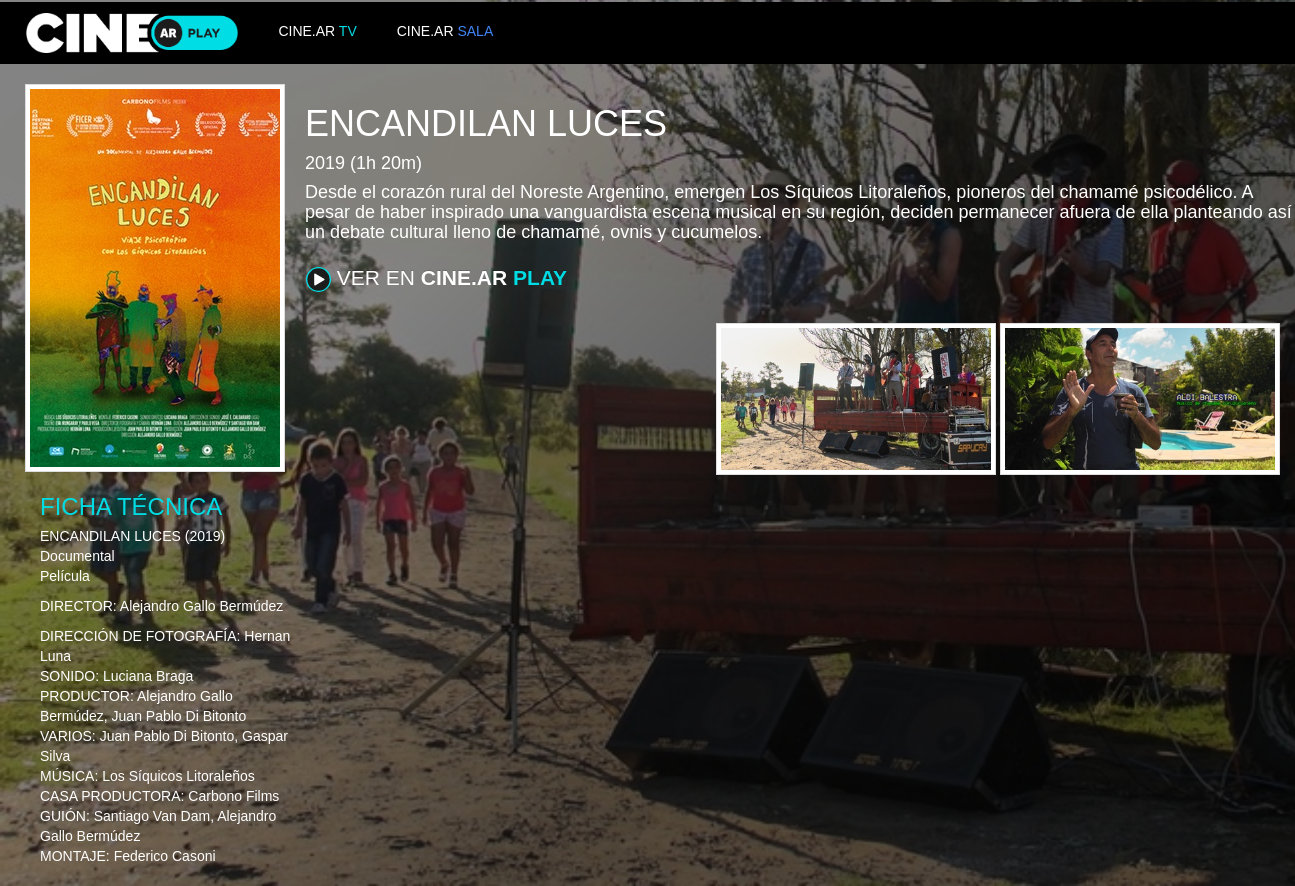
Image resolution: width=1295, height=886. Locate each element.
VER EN (436, 279)
